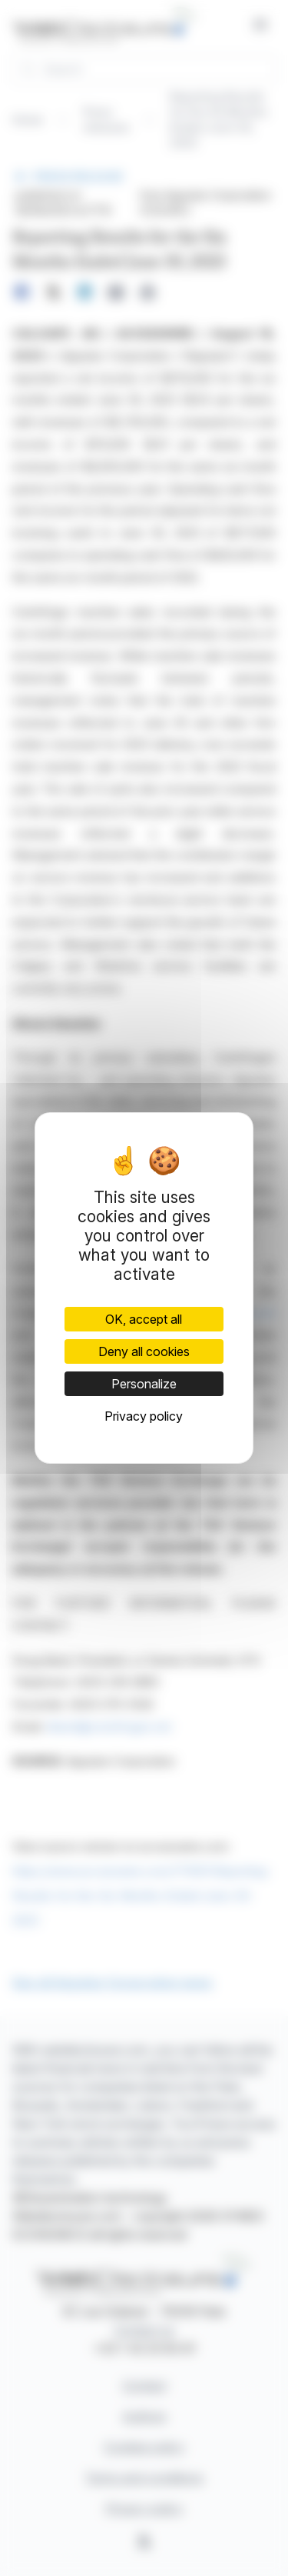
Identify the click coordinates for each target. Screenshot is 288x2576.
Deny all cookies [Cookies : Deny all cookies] (144, 1351)
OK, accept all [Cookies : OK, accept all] (143, 1319)
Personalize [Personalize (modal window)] (144, 1383)
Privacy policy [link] (143, 1416)
